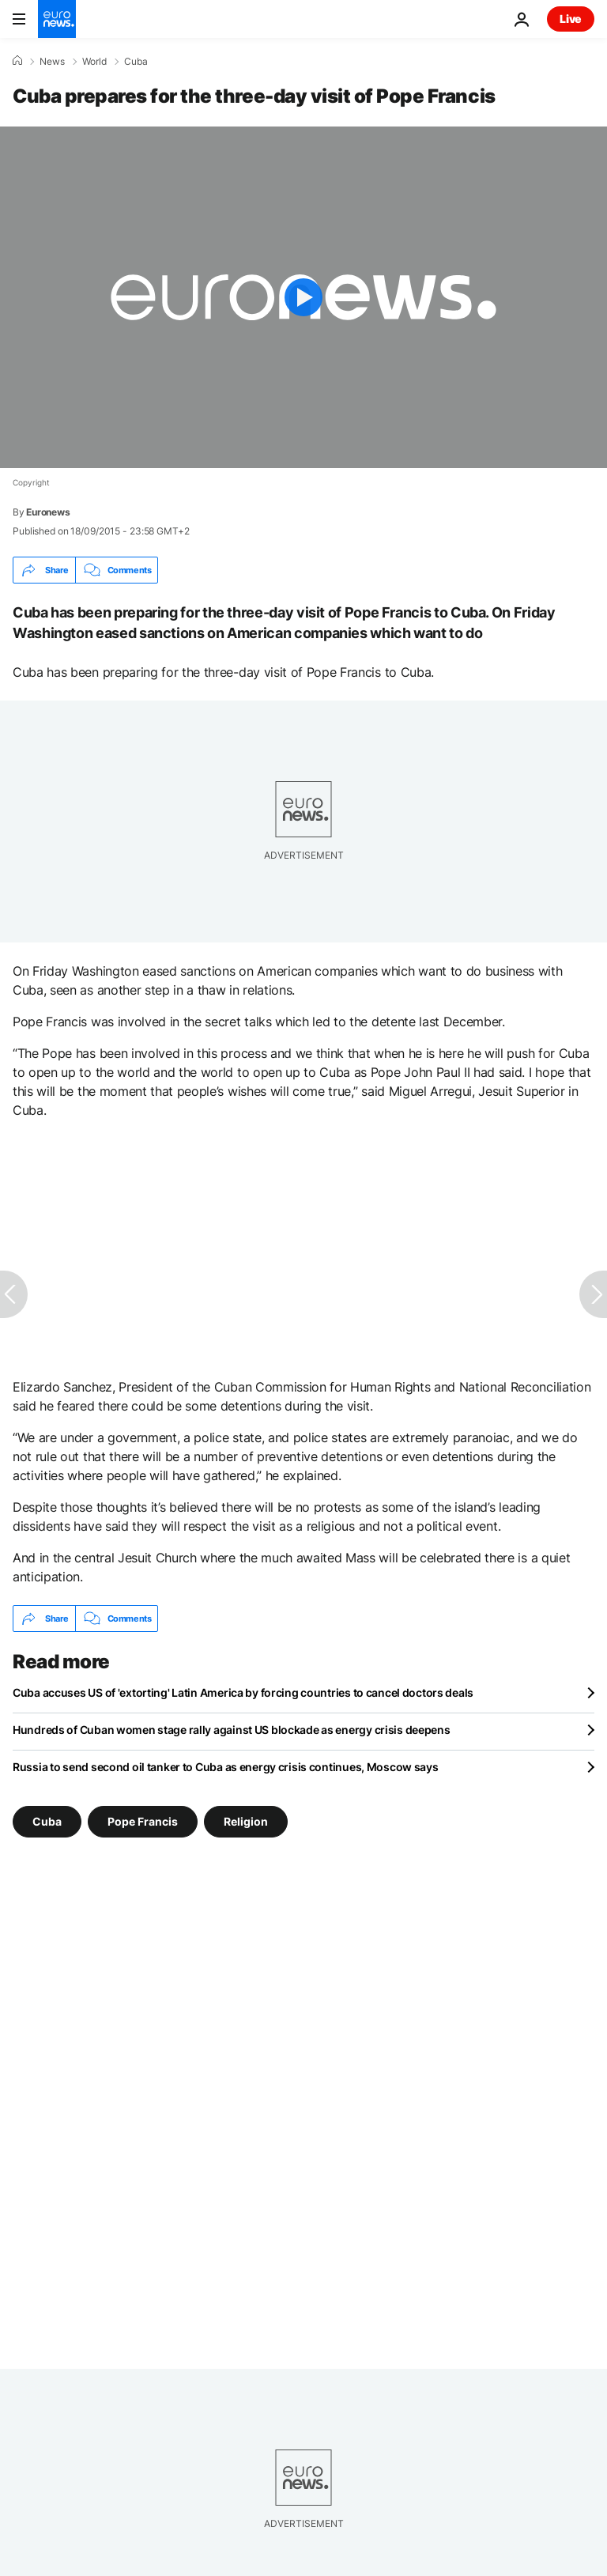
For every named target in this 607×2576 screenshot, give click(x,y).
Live (571, 18)
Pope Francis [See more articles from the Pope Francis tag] (142, 1821)
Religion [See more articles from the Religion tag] (246, 1821)
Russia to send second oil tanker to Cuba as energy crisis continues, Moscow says (226, 1766)
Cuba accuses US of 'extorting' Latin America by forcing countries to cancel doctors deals (243, 1692)
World (94, 61)
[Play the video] (303, 297)
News (52, 61)
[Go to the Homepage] (57, 19)
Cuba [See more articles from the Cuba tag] (47, 1821)
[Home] (17, 60)
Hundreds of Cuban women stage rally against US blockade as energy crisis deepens (232, 1729)
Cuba (136, 61)
